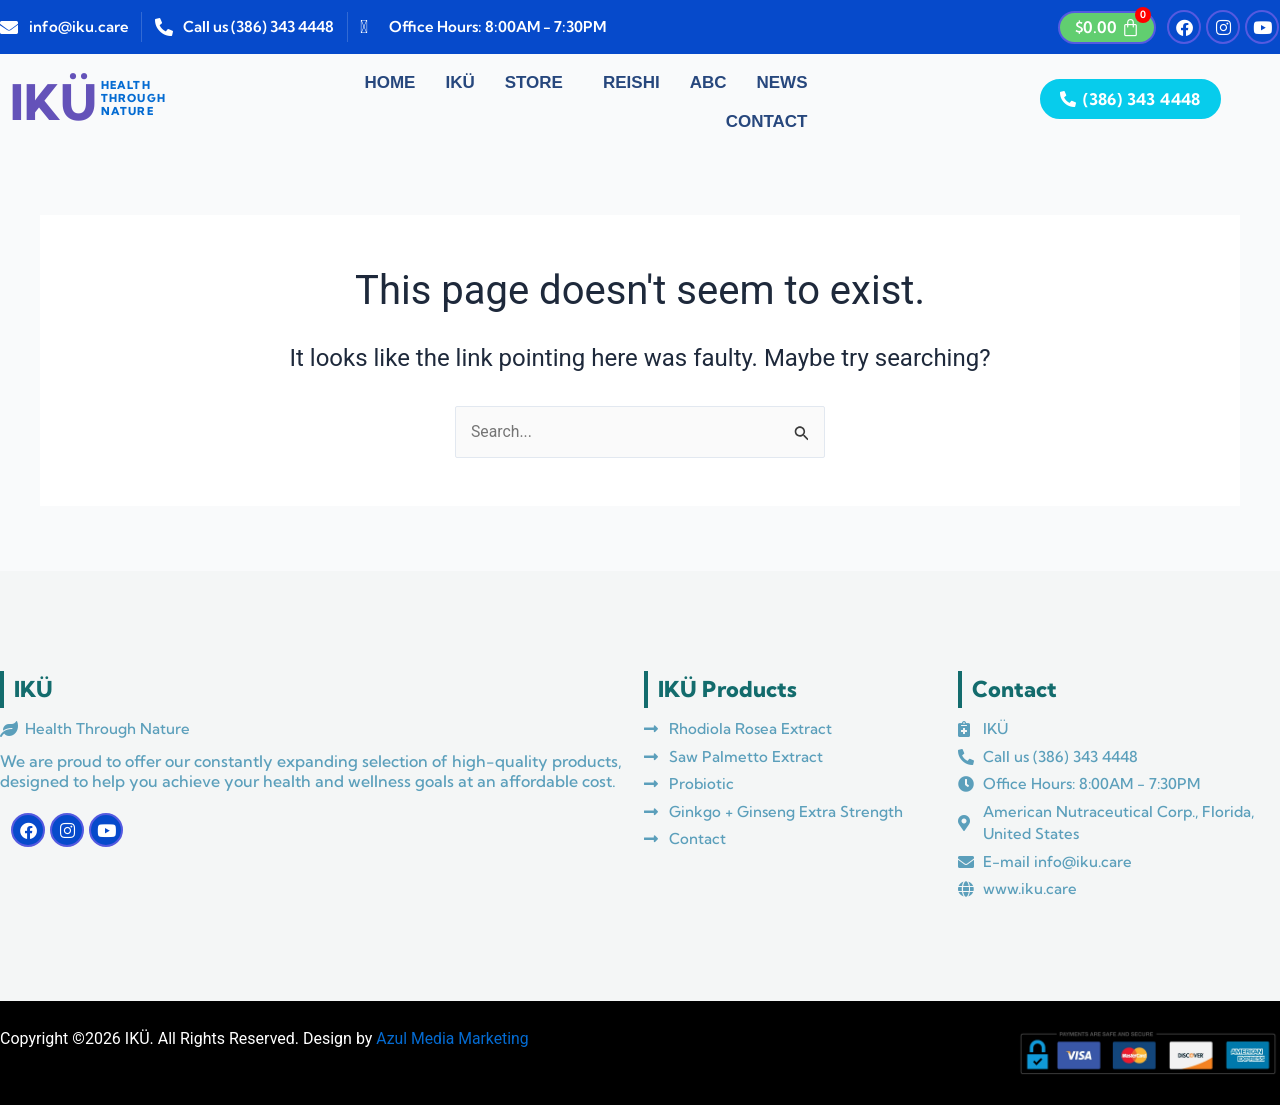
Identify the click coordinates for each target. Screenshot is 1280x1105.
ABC (708, 82)
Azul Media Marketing (453, 1038)
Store (534, 82)
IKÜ (459, 82)
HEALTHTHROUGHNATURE (133, 98)
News (782, 82)
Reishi (631, 82)
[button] (539, 83)
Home (389, 82)
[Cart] (1107, 27)
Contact (767, 121)
